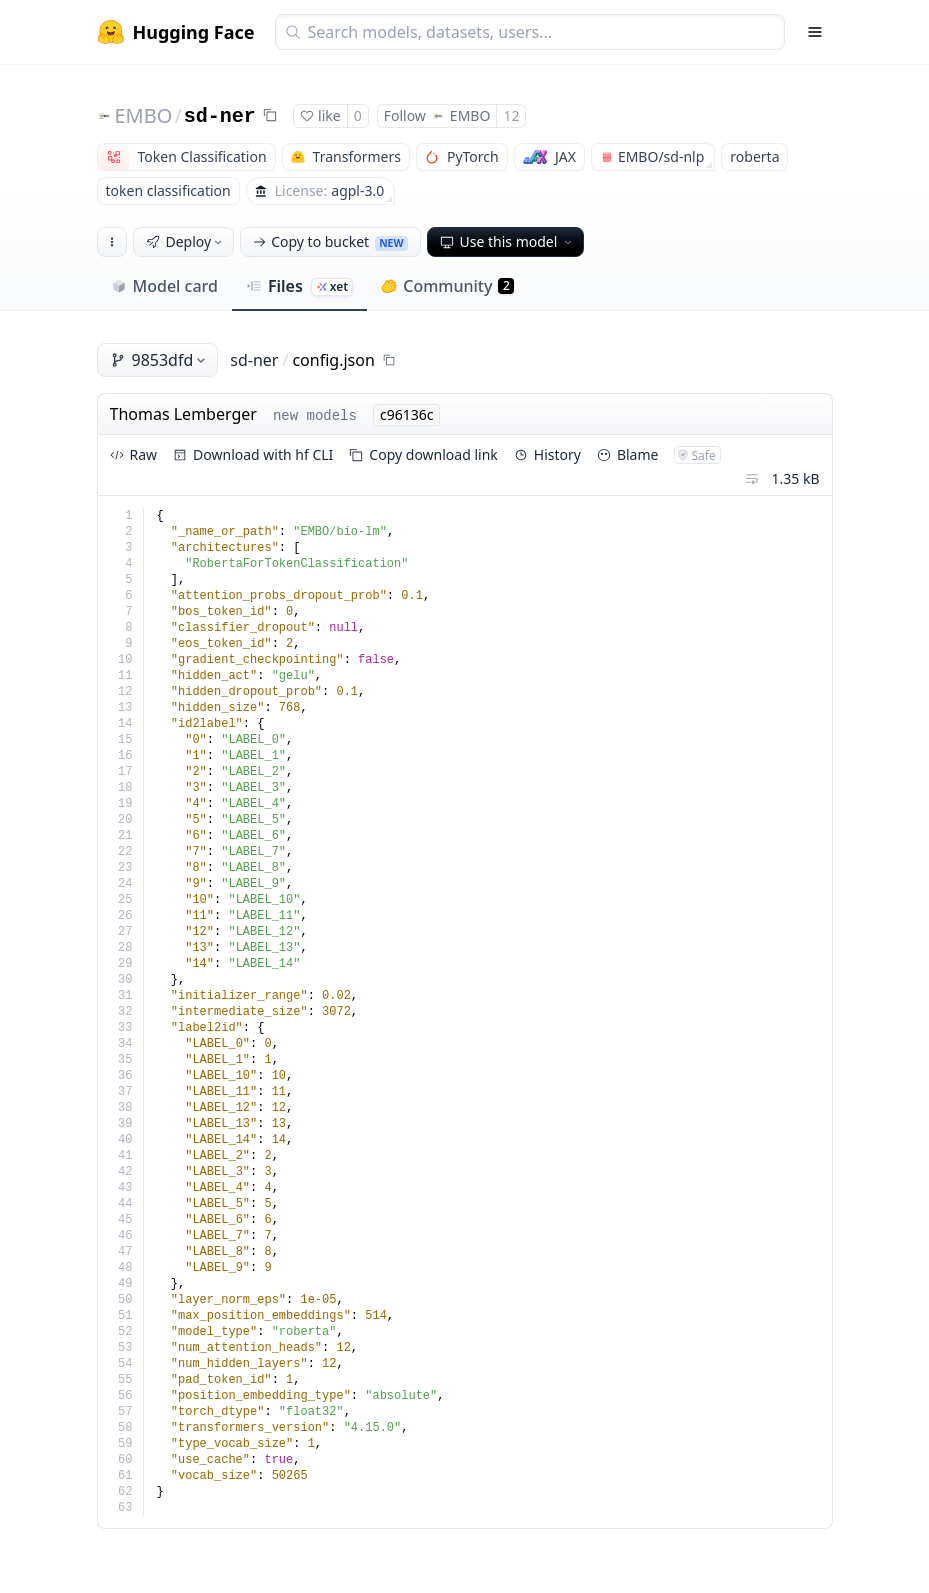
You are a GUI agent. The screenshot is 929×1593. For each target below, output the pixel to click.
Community (447, 286)
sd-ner (220, 116)
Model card (164, 286)
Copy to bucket (330, 241)
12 (511, 115)
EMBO (144, 115)
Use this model (508, 241)
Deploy (186, 241)
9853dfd (160, 360)
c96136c (406, 414)
